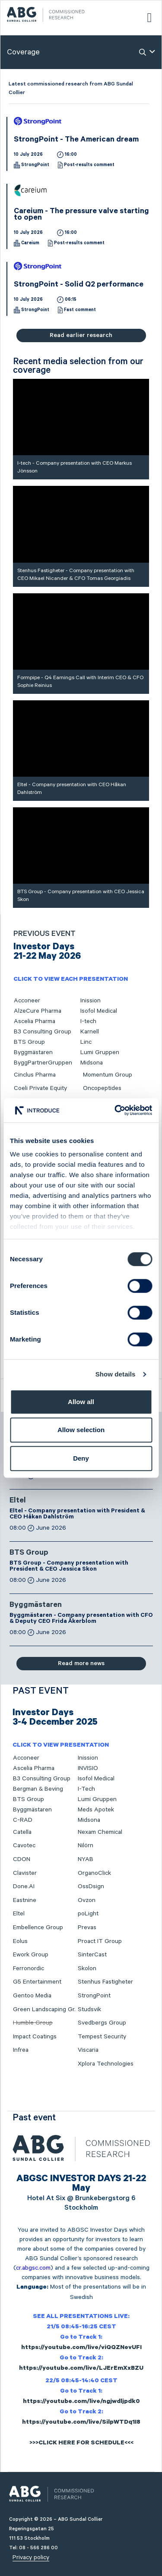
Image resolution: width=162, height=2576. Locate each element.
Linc (86, 1042)
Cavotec (24, 1845)
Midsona (91, 1062)
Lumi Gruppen (99, 1052)
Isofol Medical (98, 1011)
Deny (81, 1458)
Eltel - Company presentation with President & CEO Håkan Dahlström (77, 1514)
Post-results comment (89, 165)
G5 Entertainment (37, 1981)
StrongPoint (35, 165)
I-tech (88, 1021)
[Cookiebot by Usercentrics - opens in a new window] (115, 1110)
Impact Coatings (35, 2036)
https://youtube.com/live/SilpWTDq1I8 (81, 2422)
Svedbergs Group (102, 2022)
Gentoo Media (32, 1995)
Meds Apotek (96, 1809)
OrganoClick (94, 1873)
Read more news (81, 1663)
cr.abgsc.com (33, 2267)
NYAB (85, 1859)
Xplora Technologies (105, 2063)
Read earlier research (81, 335)
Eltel (18, 1501)
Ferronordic (28, 1968)
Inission (90, 1000)
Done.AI (24, 1886)
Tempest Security (102, 2036)
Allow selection (81, 1429)
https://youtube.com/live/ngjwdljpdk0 (81, 2402)
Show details (115, 1374)
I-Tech (86, 1789)
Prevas (87, 1927)
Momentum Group (107, 1074)
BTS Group (29, 1042)
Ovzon (86, 1900)
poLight (88, 1913)
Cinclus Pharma (35, 1074)
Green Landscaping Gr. (44, 2009)
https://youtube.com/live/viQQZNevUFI (81, 2348)
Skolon (87, 1968)
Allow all (81, 1401)
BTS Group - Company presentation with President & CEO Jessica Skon (69, 1566)
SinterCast (92, 1954)
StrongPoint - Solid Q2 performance (78, 285)
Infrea (21, 2050)
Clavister (25, 1873)
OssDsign (91, 1886)
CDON (21, 1859)
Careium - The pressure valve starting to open (81, 215)
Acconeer (27, 1000)
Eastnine (24, 1900)
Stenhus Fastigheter (105, 1981)
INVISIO (88, 1768)
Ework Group (30, 1954)
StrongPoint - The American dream (76, 140)
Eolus (20, 1941)
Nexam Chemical (100, 1832)
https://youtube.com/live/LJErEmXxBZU (81, 2368)
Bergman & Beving (38, 1789)
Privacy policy (31, 2557)
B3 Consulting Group (42, 1031)
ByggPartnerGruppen (43, 1062)
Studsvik (89, 2009)
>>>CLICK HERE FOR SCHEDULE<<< (81, 2443)
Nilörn (85, 1845)
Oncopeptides (102, 1088)
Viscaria (88, 2050)
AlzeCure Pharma (37, 1011)
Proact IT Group (100, 1941)
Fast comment (80, 310)
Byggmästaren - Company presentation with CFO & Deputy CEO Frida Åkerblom (81, 1618)
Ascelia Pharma (34, 1021)
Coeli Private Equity (40, 1088)
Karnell (89, 1031)
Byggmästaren (33, 1052)
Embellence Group (38, 1927)
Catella (22, 1832)
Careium (30, 243)
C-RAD (22, 1820)
